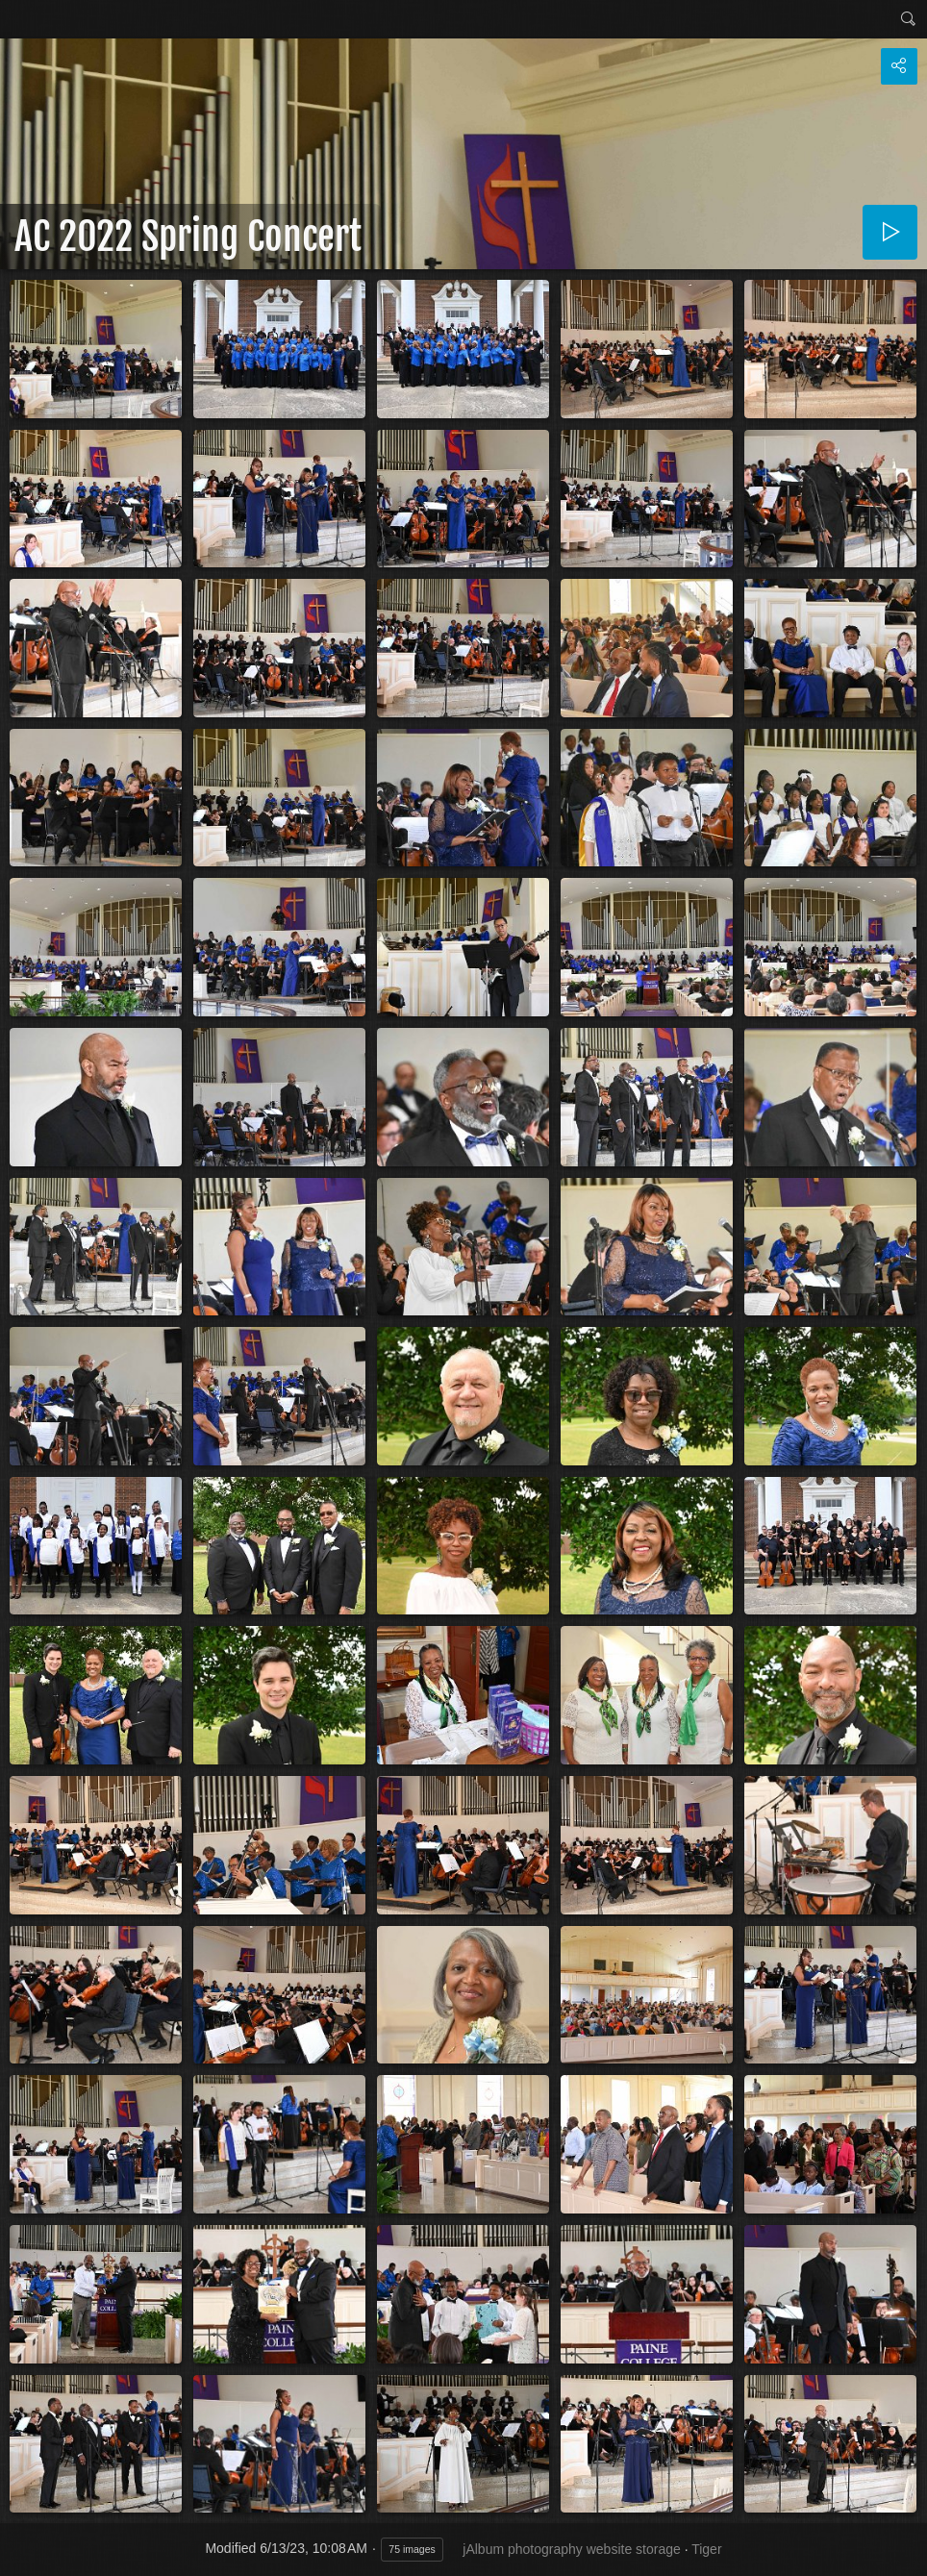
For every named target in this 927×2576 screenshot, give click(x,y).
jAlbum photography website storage (571, 2549)
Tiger (706, 2549)
